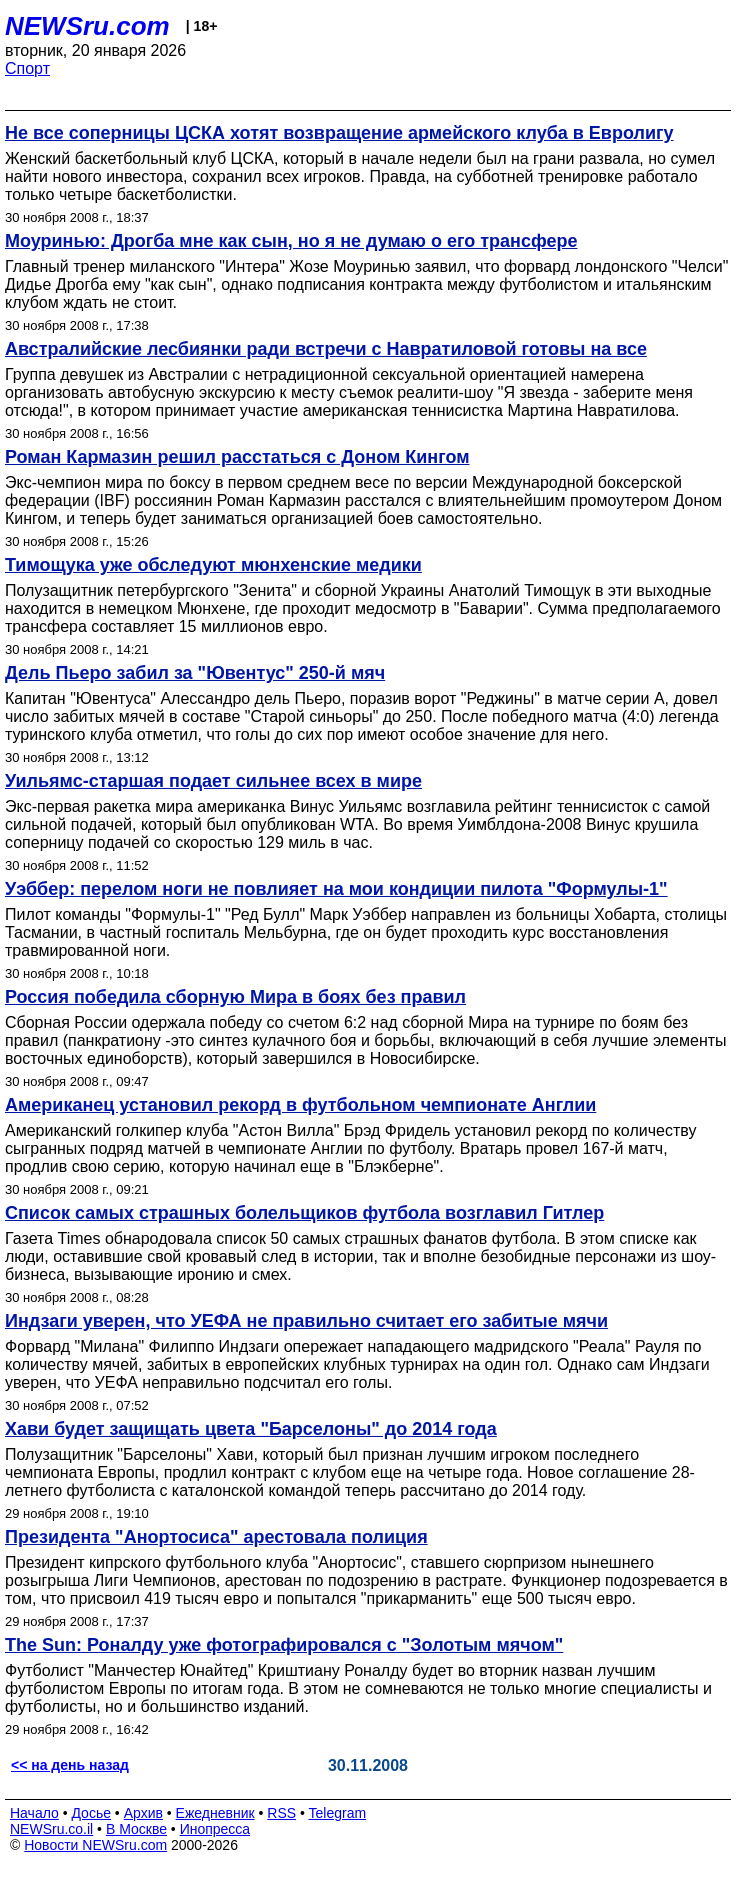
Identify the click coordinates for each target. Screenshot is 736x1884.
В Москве (136, 1829)
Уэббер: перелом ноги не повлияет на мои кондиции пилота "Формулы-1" (336, 889)
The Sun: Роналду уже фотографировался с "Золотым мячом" (284, 1645)
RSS (281, 1813)
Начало (34, 1813)
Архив (143, 1813)
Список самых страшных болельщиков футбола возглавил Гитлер (304, 1213)
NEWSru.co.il (51, 1829)
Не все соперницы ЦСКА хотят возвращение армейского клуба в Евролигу (339, 133)
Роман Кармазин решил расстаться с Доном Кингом (237, 457)
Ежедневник (215, 1813)
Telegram (338, 1813)
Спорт (27, 68)
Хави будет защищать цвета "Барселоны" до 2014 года (251, 1429)
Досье (91, 1813)
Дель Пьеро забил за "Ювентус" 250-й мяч (195, 673)
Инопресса (215, 1829)
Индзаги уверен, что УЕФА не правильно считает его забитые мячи (306, 1321)
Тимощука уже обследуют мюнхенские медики (213, 565)
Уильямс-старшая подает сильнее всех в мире (213, 781)
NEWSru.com (87, 26)
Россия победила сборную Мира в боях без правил (235, 997)
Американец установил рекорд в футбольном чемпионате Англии (300, 1105)
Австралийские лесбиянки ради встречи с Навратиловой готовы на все (326, 349)
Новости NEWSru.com (95, 1845)
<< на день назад (70, 1765)
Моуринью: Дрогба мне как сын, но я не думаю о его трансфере (291, 241)
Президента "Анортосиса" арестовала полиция (216, 1537)
